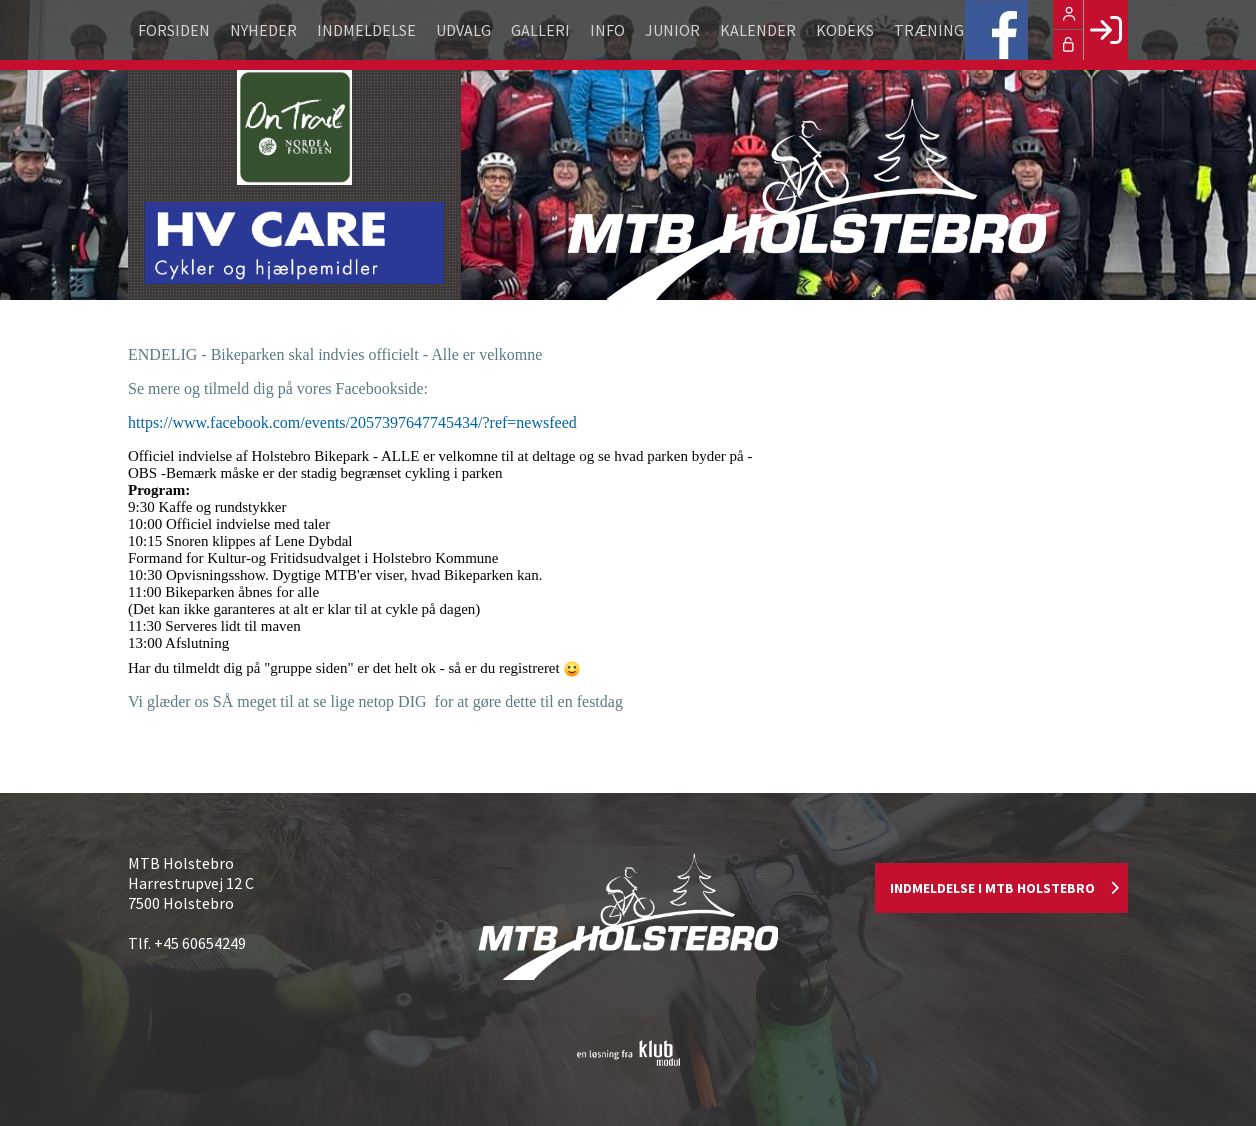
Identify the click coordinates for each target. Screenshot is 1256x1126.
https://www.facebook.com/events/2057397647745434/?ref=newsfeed (352, 422)
